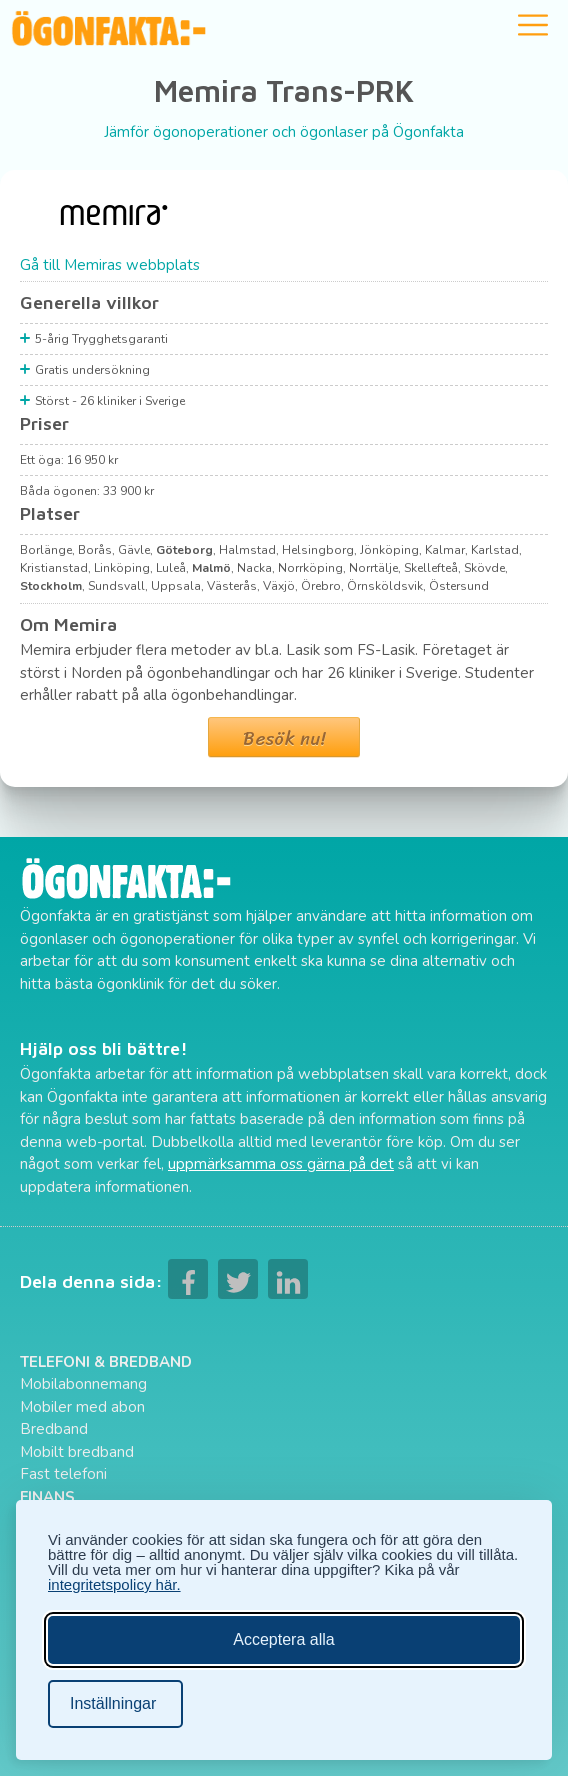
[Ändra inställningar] (115, 1704)
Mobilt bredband (77, 1452)
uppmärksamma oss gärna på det (281, 1164)
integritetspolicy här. (114, 1584)
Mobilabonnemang (83, 1384)
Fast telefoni (63, 1474)
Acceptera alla (283, 1639)
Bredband (54, 1429)
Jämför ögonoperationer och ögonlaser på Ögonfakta (284, 132)
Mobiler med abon (82, 1407)
